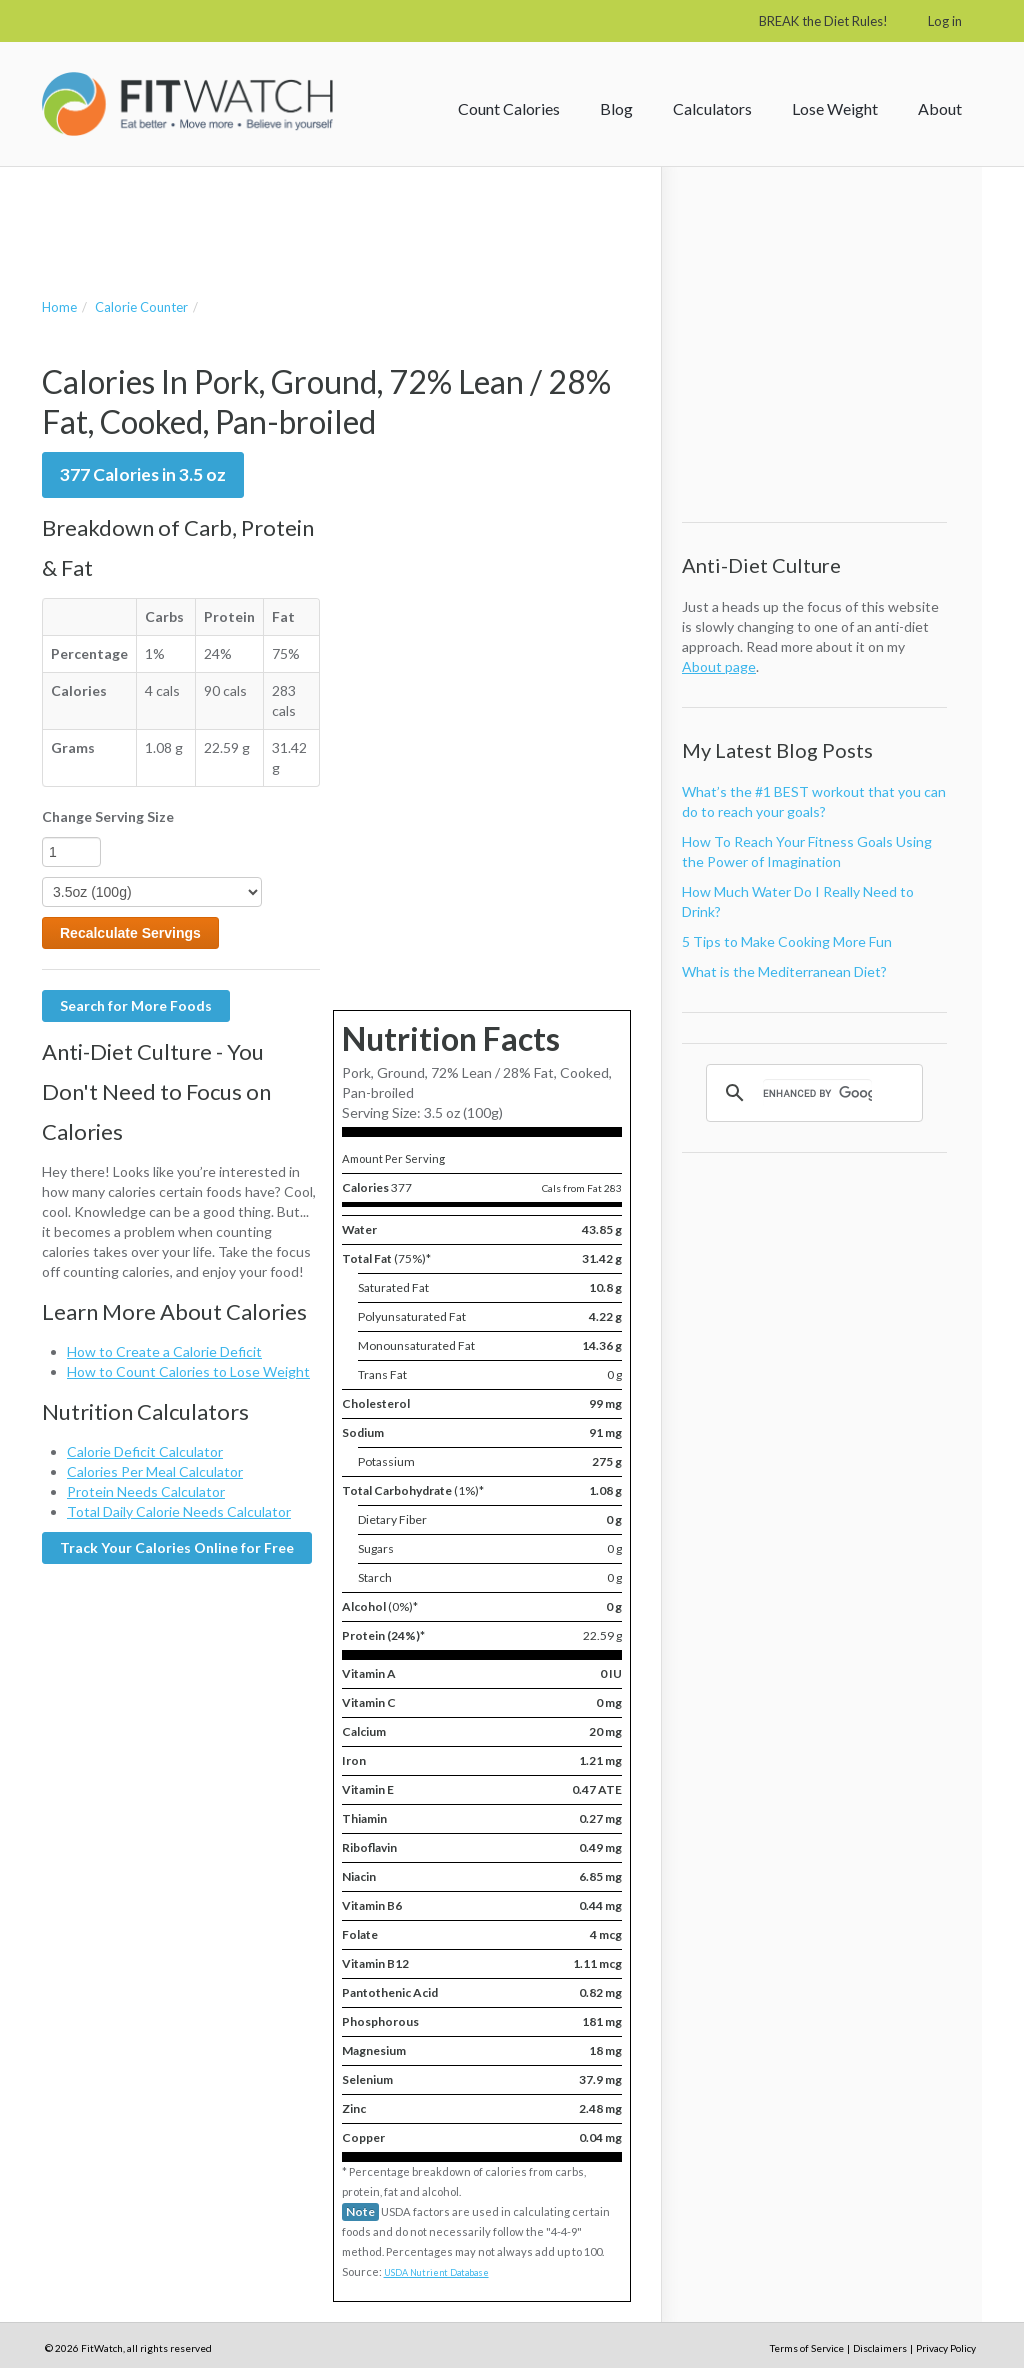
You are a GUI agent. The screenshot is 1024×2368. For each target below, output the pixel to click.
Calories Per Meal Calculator (155, 1471)
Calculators (712, 108)
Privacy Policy (946, 2348)
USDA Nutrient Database (436, 2272)
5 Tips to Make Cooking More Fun (787, 941)
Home (59, 307)
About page (719, 666)
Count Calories (509, 108)
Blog (616, 108)
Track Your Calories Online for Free (177, 1547)
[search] (817, 1093)
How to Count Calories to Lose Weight (188, 1371)
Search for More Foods (136, 1005)
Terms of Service (807, 2348)
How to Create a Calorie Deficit (164, 1351)
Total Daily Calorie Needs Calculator (179, 1511)
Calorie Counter (141, 307)
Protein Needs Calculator (146, 1491)
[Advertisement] (276, 212)
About (940, 108)
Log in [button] (945, 21)
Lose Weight (835, 108)
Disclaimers (880, 2348)
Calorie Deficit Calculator (145, 1451)
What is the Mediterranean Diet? (784, 971)
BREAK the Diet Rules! (823, 21)
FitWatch (187, 104)
